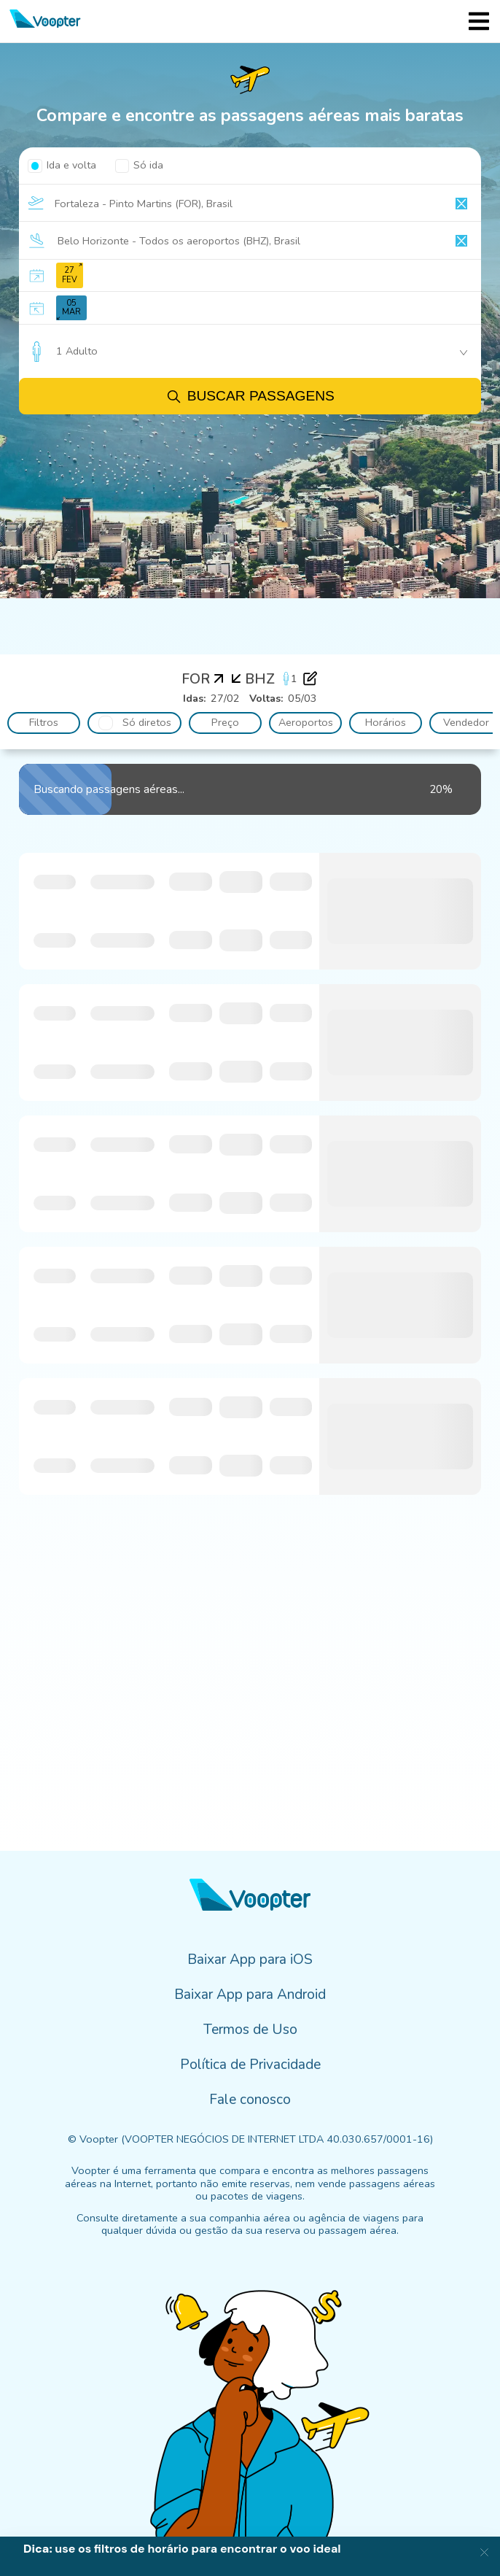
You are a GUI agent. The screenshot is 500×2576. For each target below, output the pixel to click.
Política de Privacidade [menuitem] (250, 2064)
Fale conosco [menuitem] (250, 2099)
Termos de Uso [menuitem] (250, 2029)
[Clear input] (461, 203)
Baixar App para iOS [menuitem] (250, 1959)
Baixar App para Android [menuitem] (250, 1994)
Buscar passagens (250, 396)
